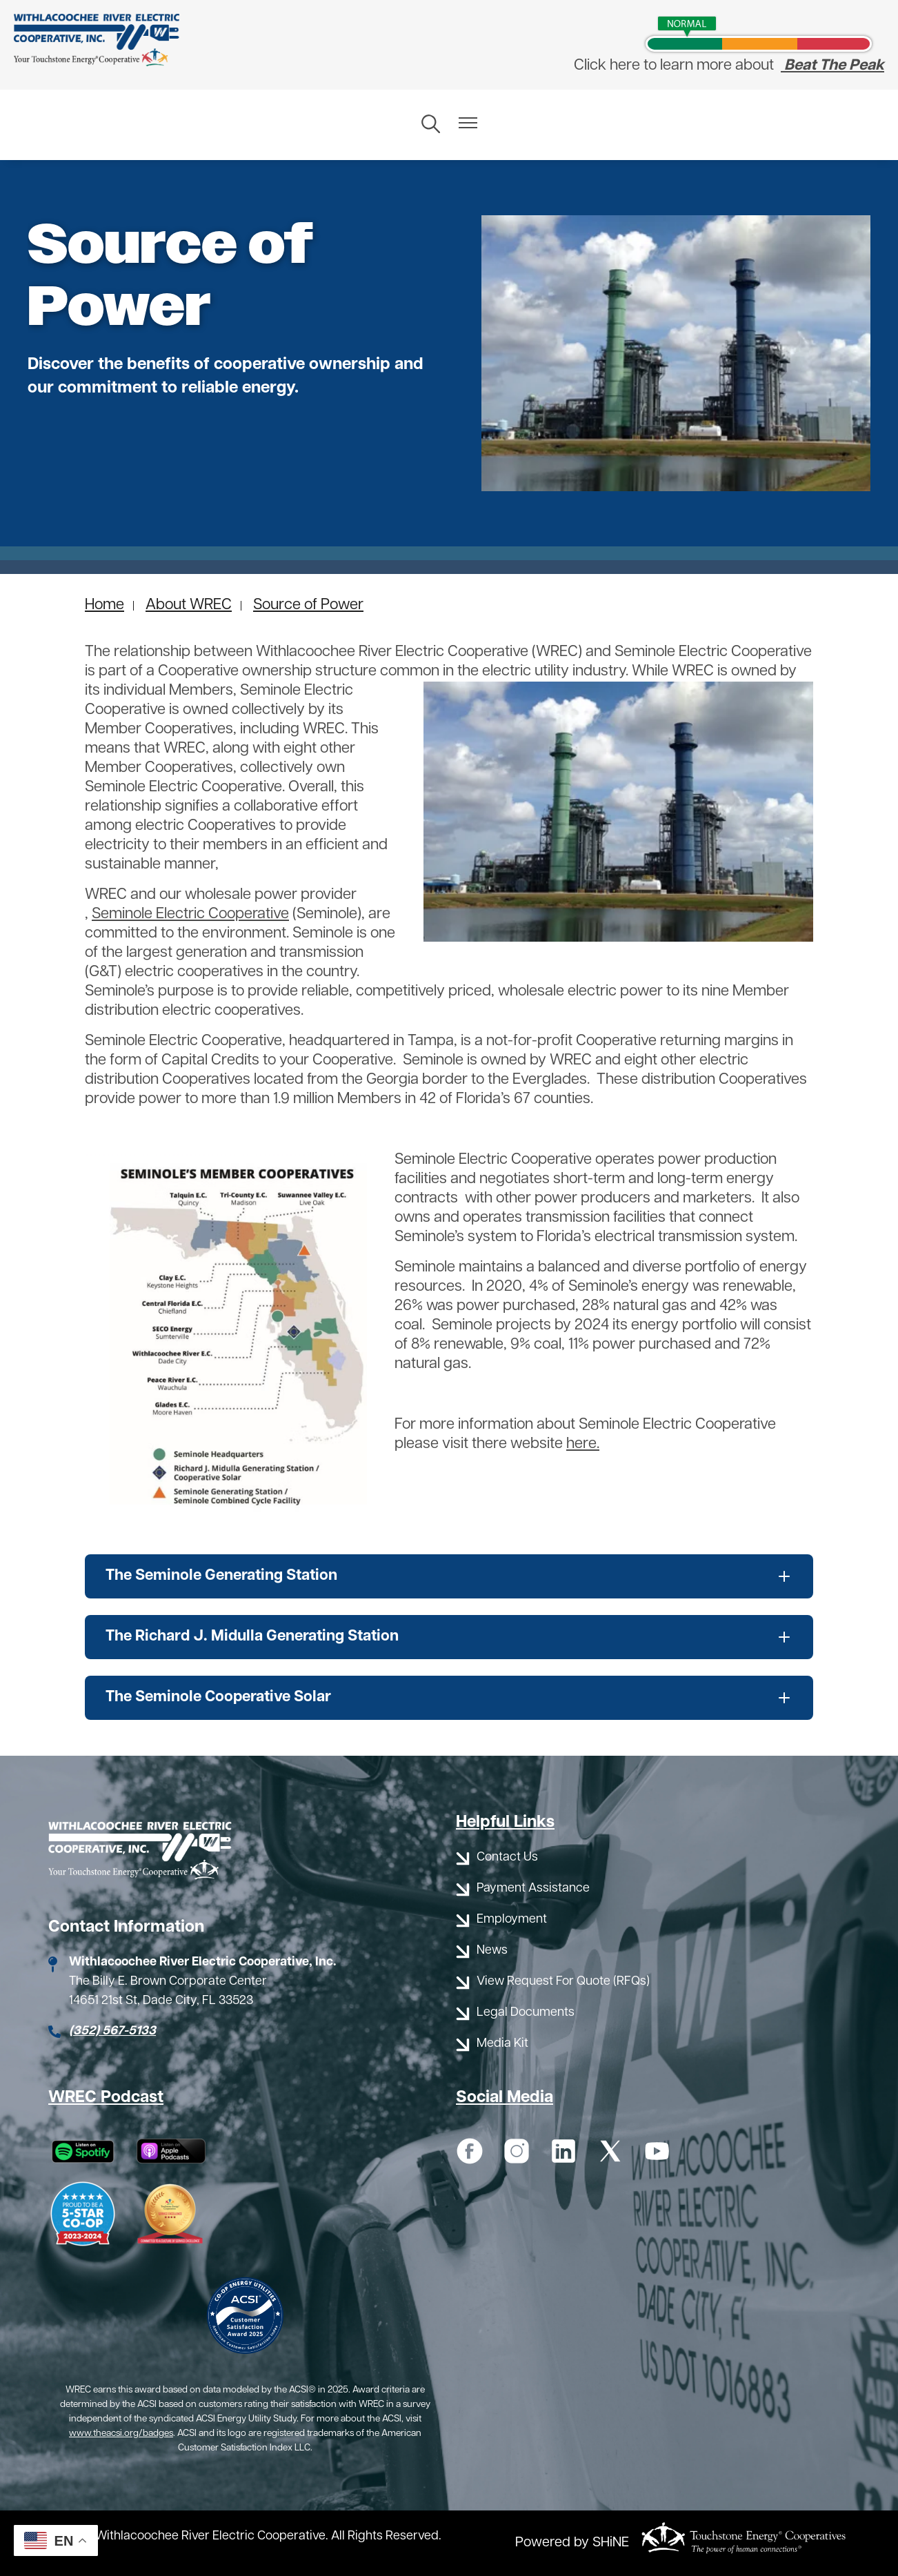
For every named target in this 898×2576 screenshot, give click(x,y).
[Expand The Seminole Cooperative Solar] (449, 1698)
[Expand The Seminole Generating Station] (449, 1576)
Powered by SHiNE (572, 2543)
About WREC (189, 605)
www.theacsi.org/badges (121, 2433)
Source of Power (308, 605)
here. (582, 1444)
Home (104, 605)
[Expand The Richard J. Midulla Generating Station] (449, 1637)
